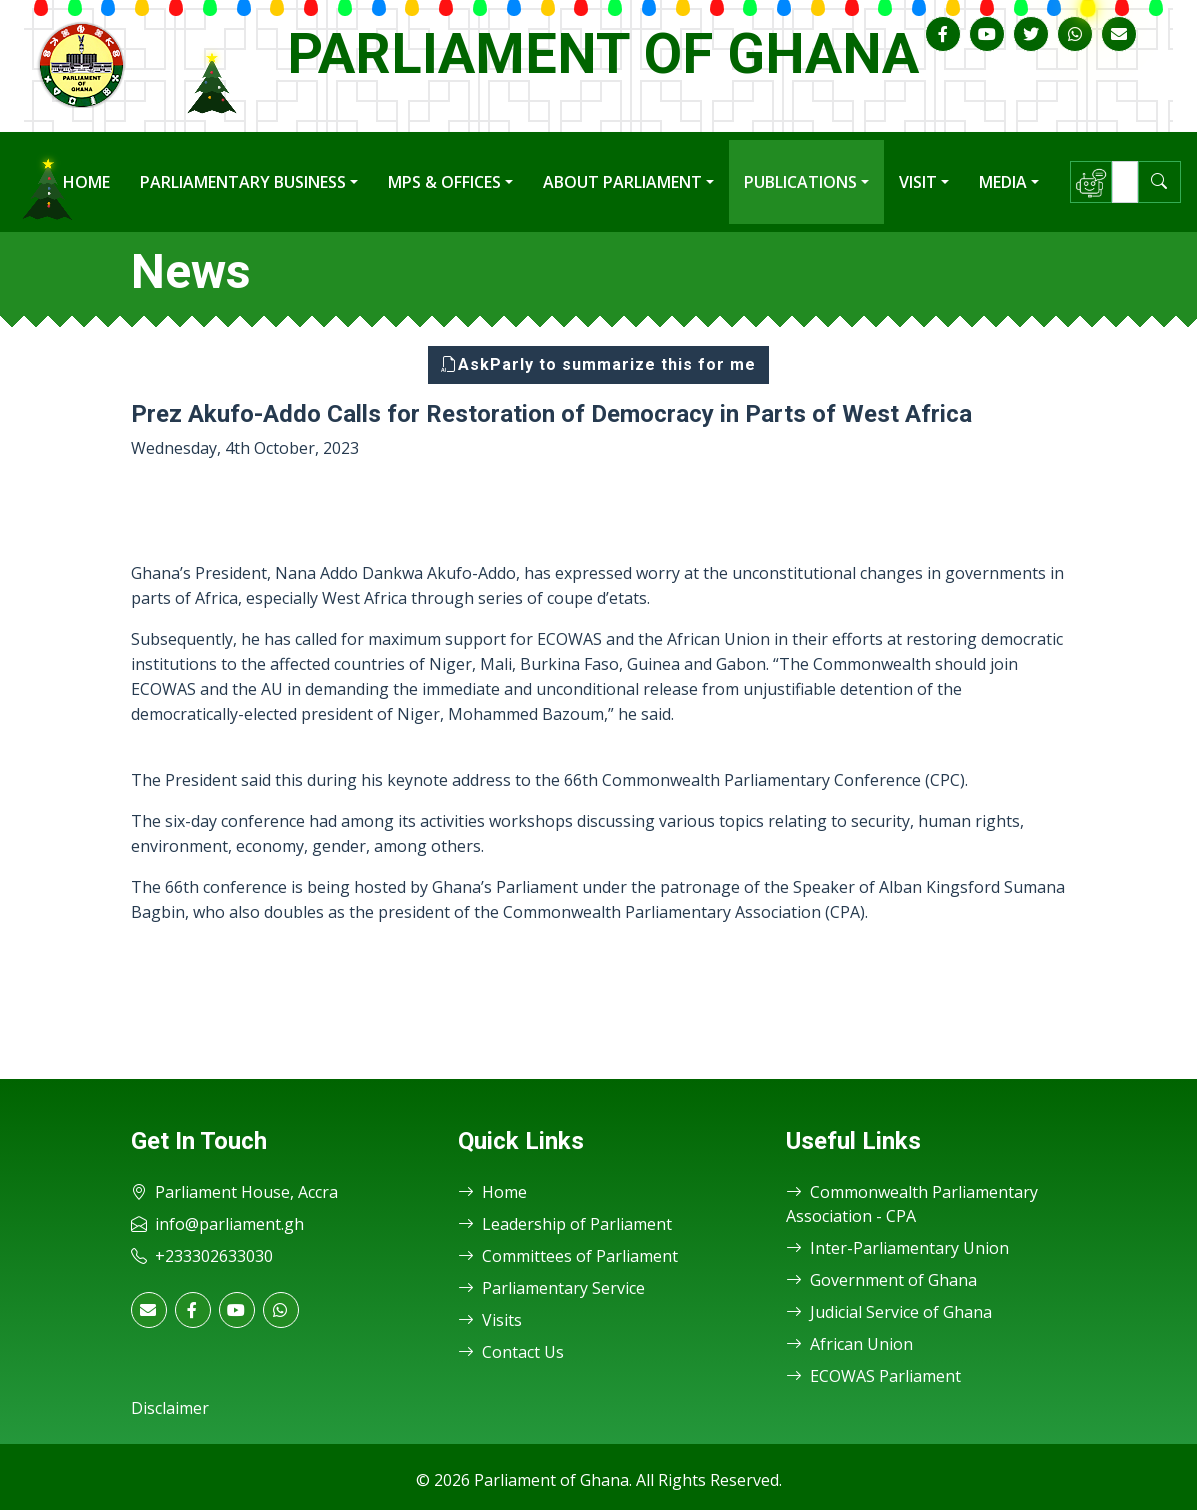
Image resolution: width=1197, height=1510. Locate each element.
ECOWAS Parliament (873, 1376)
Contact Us (511, 1352)
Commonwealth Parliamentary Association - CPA (912, 1204)
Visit (918, 182)
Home (86, 182)
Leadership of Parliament (565, 1224)
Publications (800, 182)
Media (1003, 182)
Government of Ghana (881, 1280)
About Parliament (622, 182)
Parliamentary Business (243, 182)
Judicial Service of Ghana (889, 1312)
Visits (490, 1320)
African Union (849, 1344)
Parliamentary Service (551, 1288)
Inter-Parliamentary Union (897, 1248)
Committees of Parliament (568, 1256)
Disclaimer (170, 1408)
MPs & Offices (444, 182)
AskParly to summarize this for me (598, 364)
